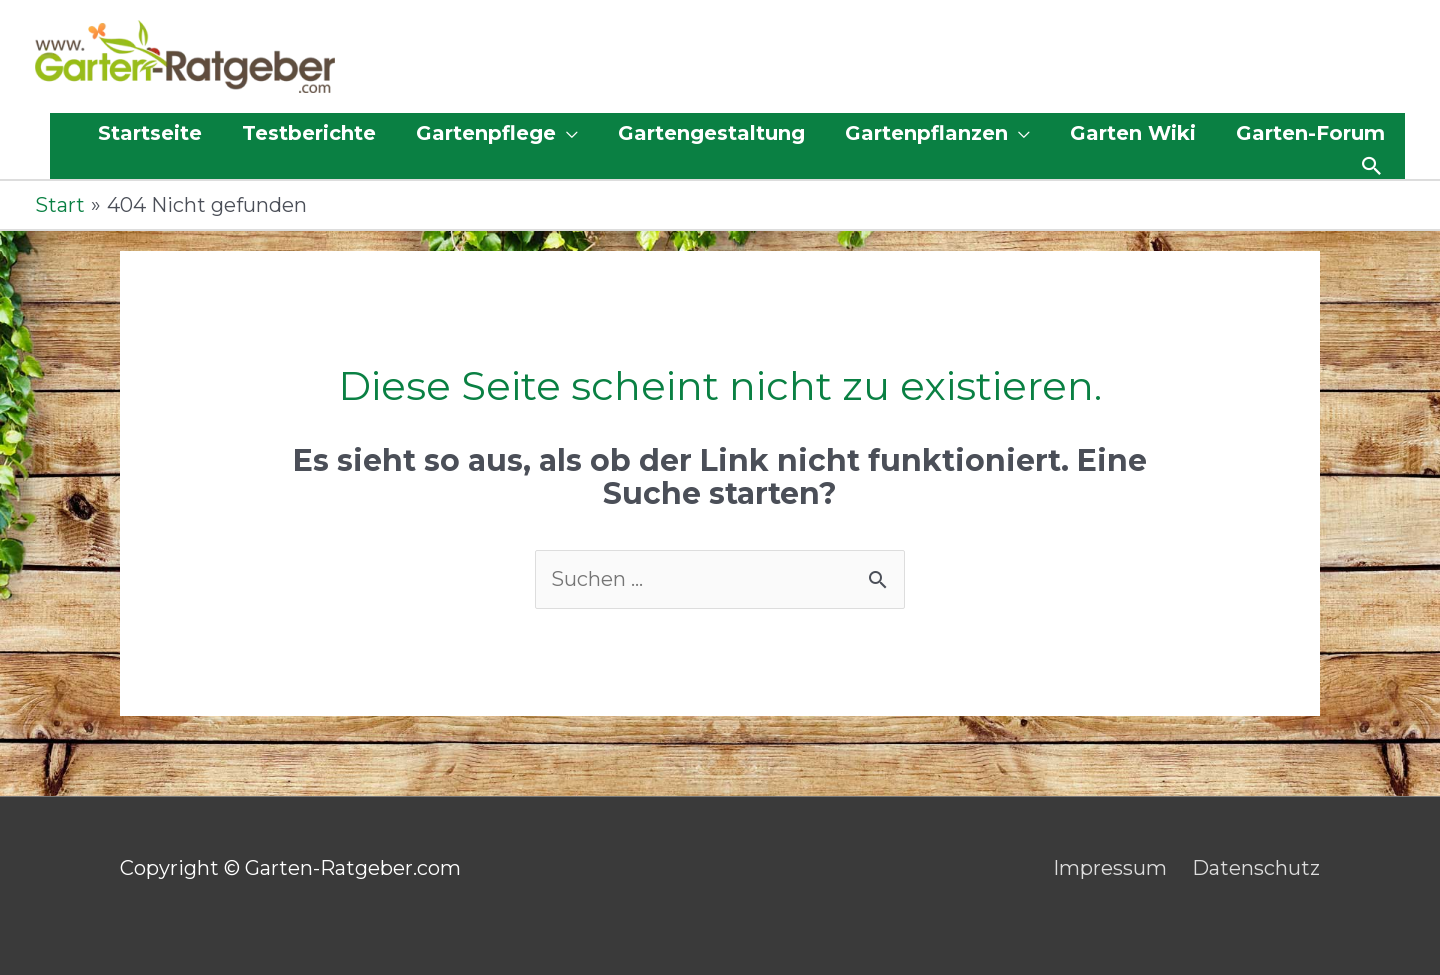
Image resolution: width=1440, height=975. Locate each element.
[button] (1372, 166)
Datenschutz (1256, 868)
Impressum (1110, 868)
